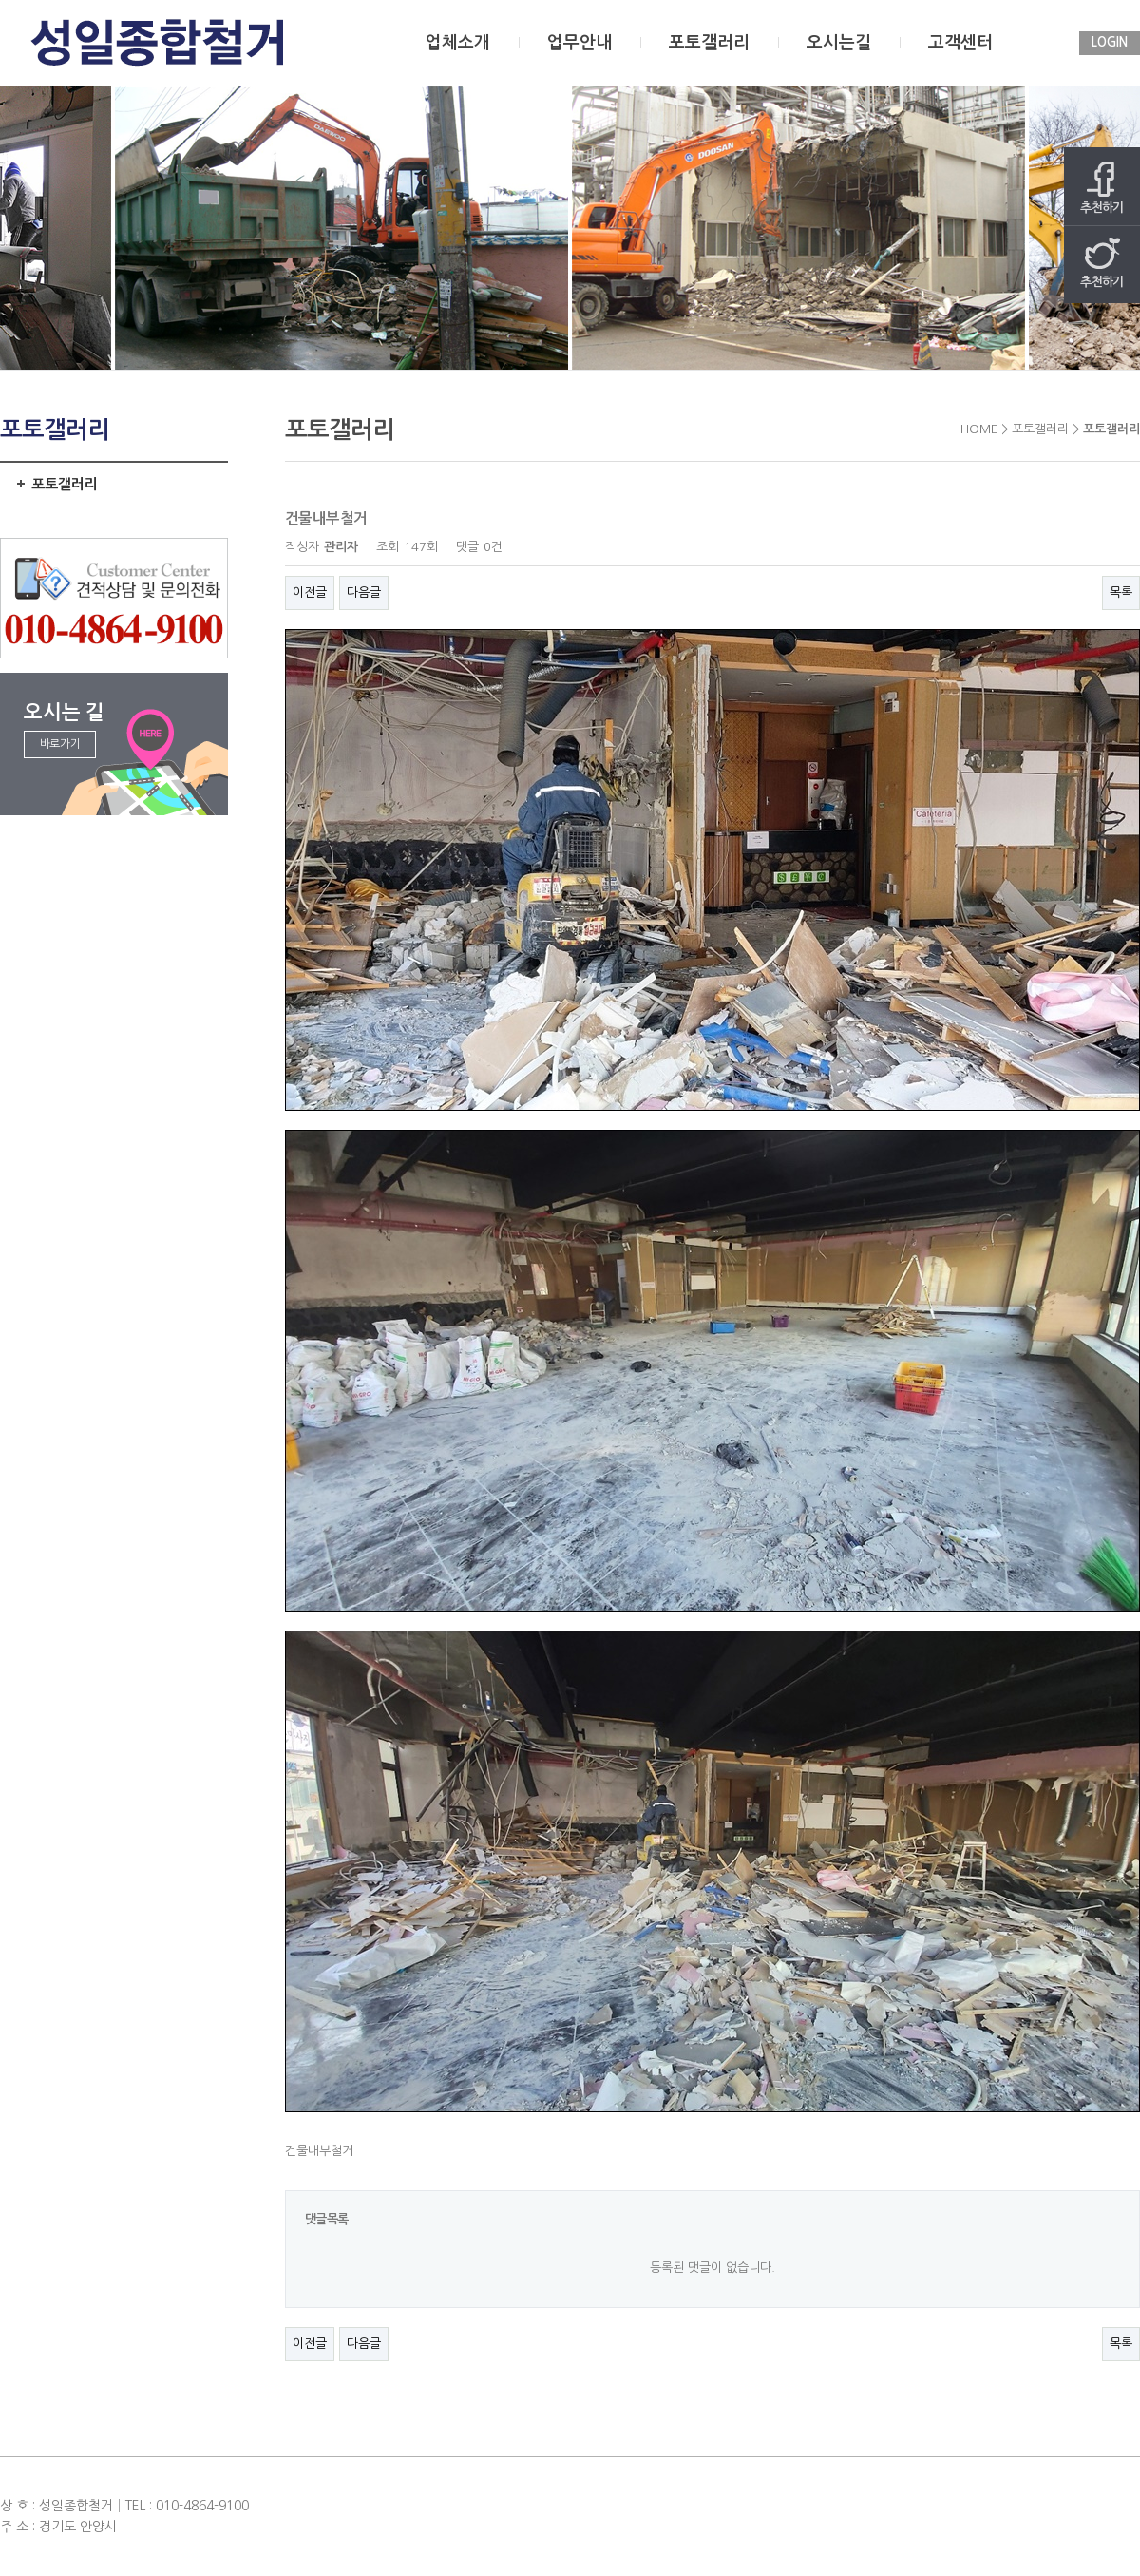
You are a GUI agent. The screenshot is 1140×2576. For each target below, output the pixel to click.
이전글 (310, 592)
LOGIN (1110, 42)
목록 (1121, 592)
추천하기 (1102, 188)
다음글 (364, 592)
